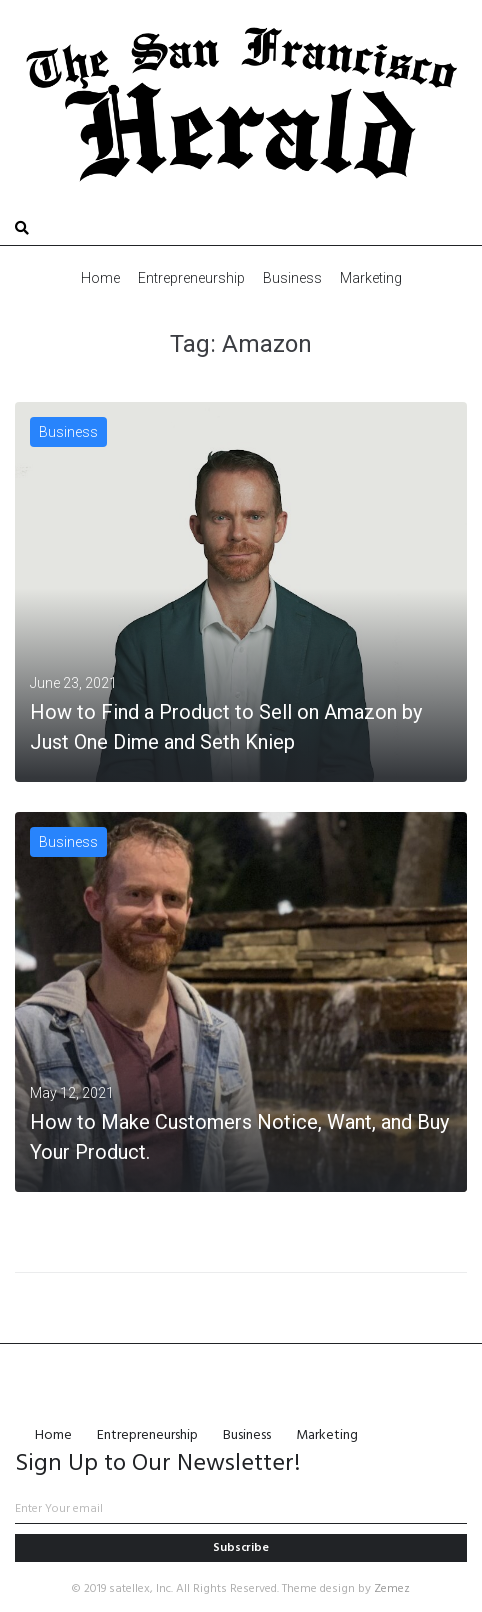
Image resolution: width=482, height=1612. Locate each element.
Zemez (392, 1589)
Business (68, 432)
